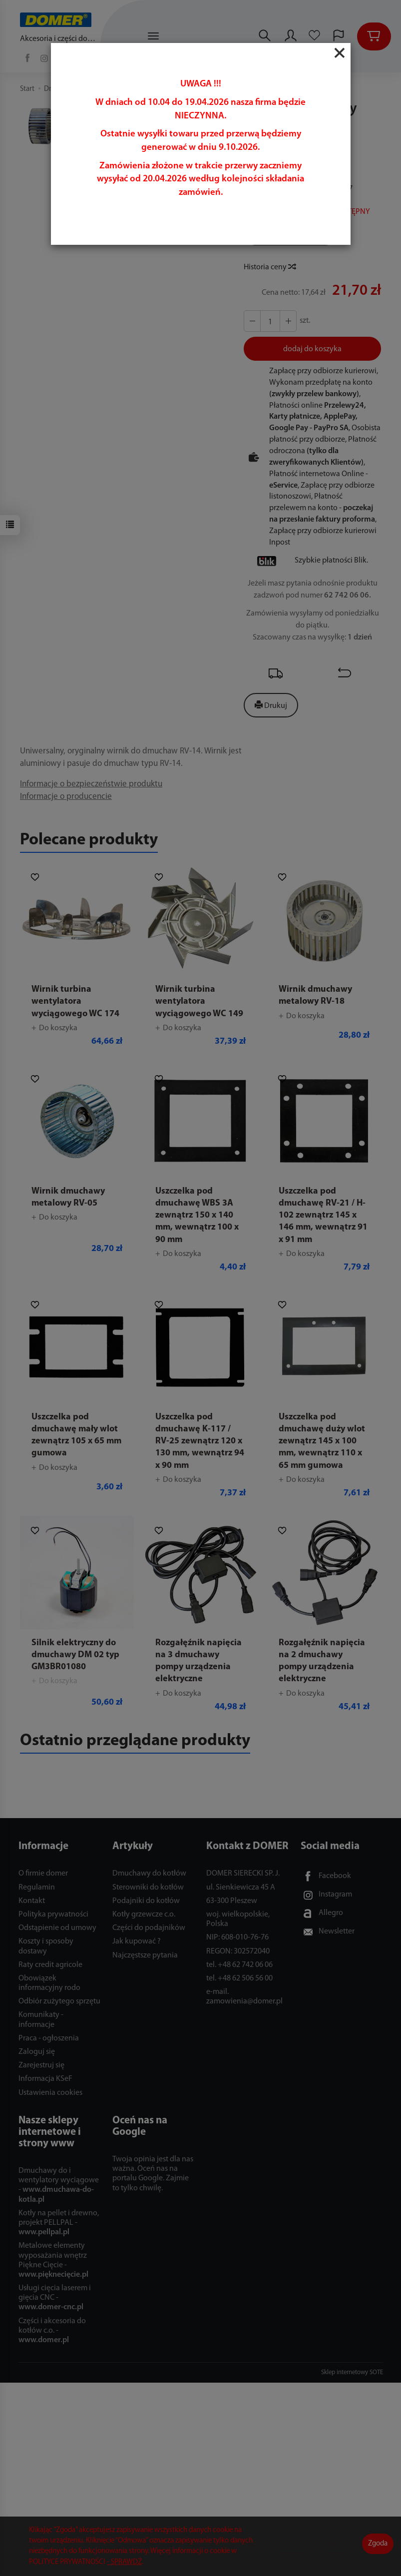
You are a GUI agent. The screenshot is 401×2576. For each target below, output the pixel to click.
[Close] (340, 53)
